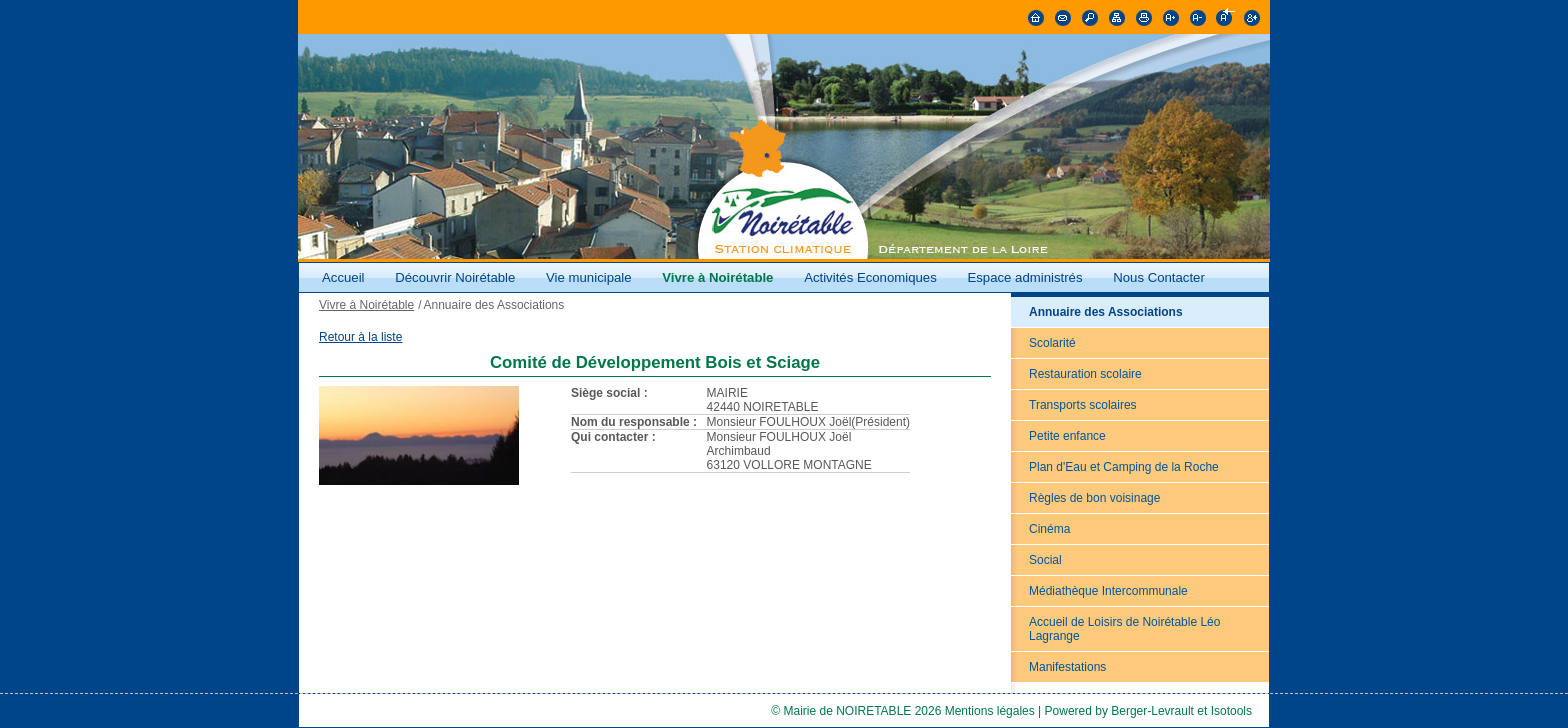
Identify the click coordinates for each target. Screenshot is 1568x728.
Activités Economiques (870, 277)
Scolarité (1052, 343)
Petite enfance (1067, 436)
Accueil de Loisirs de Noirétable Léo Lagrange (1124, 629)
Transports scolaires (1083, 405)
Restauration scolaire (1085, 374)
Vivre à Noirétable (717, 277)
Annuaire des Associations (1106, 312)
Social (1045, 560)
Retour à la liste (360, 337)
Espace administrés (1024, 277)
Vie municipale (590, 277)
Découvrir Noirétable (455, 277)
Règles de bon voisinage (1094, 498)
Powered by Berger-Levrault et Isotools (1148, 711)
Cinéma (1049, 529)
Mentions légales (990, 711)
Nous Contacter (1159, 277)
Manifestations (1067, 667)
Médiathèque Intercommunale (1108, 591)
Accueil (343, 277)
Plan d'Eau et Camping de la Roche (1124, 467)
